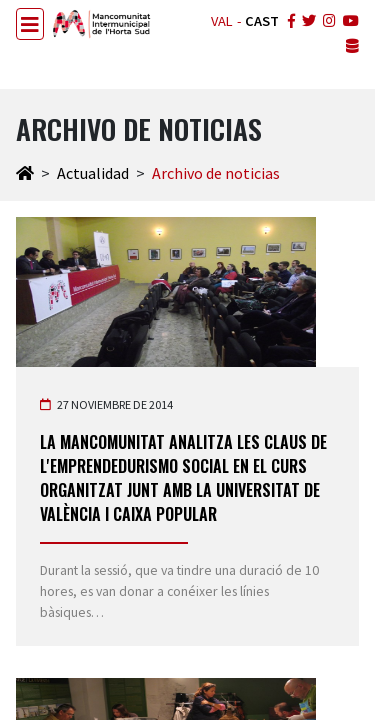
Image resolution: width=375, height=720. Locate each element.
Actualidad (93, 173)
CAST (262, 21)
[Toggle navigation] (30, 24)
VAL (222, 21)
